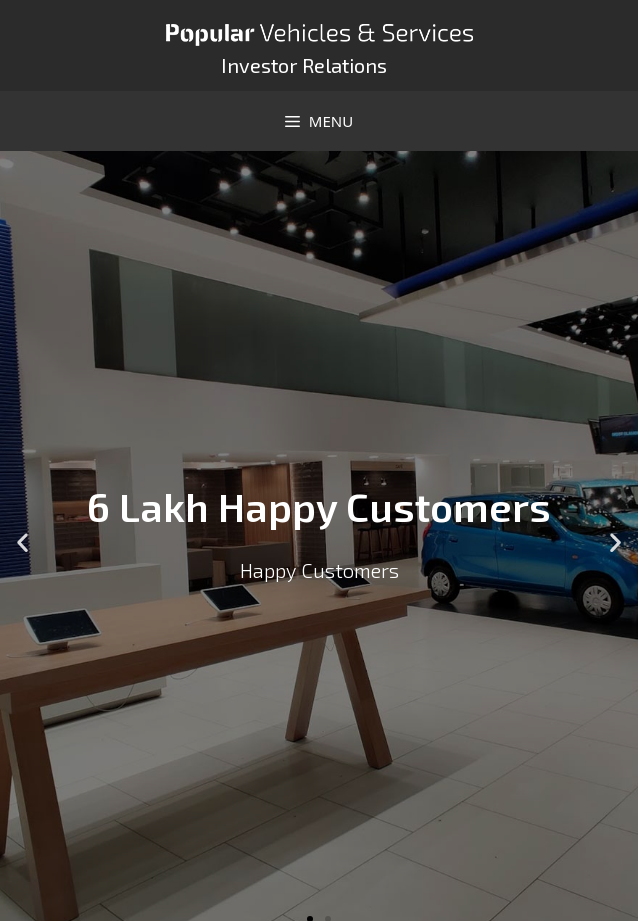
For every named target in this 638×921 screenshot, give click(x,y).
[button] (22, 542)
